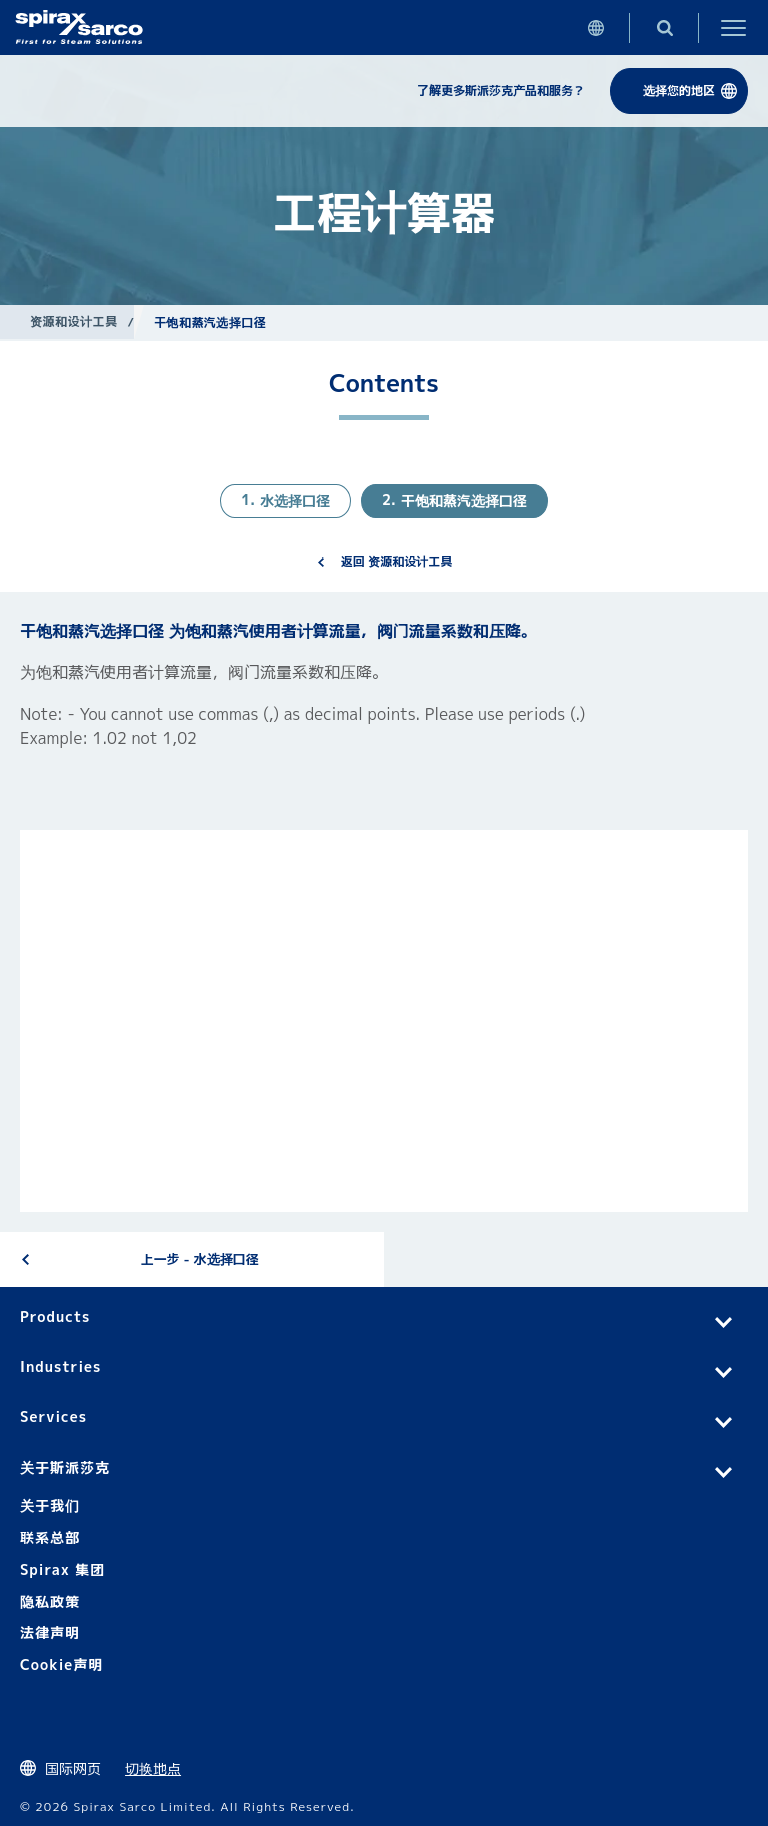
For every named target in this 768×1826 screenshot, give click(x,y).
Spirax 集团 (62, 1569)
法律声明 (50, 1632)
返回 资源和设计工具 (397, 561)
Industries (60, 1366)
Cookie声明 (61, 1664)
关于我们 (50, 1505)
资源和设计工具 (73, 321)
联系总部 (50, 1537)
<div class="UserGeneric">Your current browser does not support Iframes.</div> (384, 1020)
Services (53, 1416)
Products (55, 1316)
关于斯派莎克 (65, 1467)
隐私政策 (50, 1601)
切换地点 (153, 1768)
